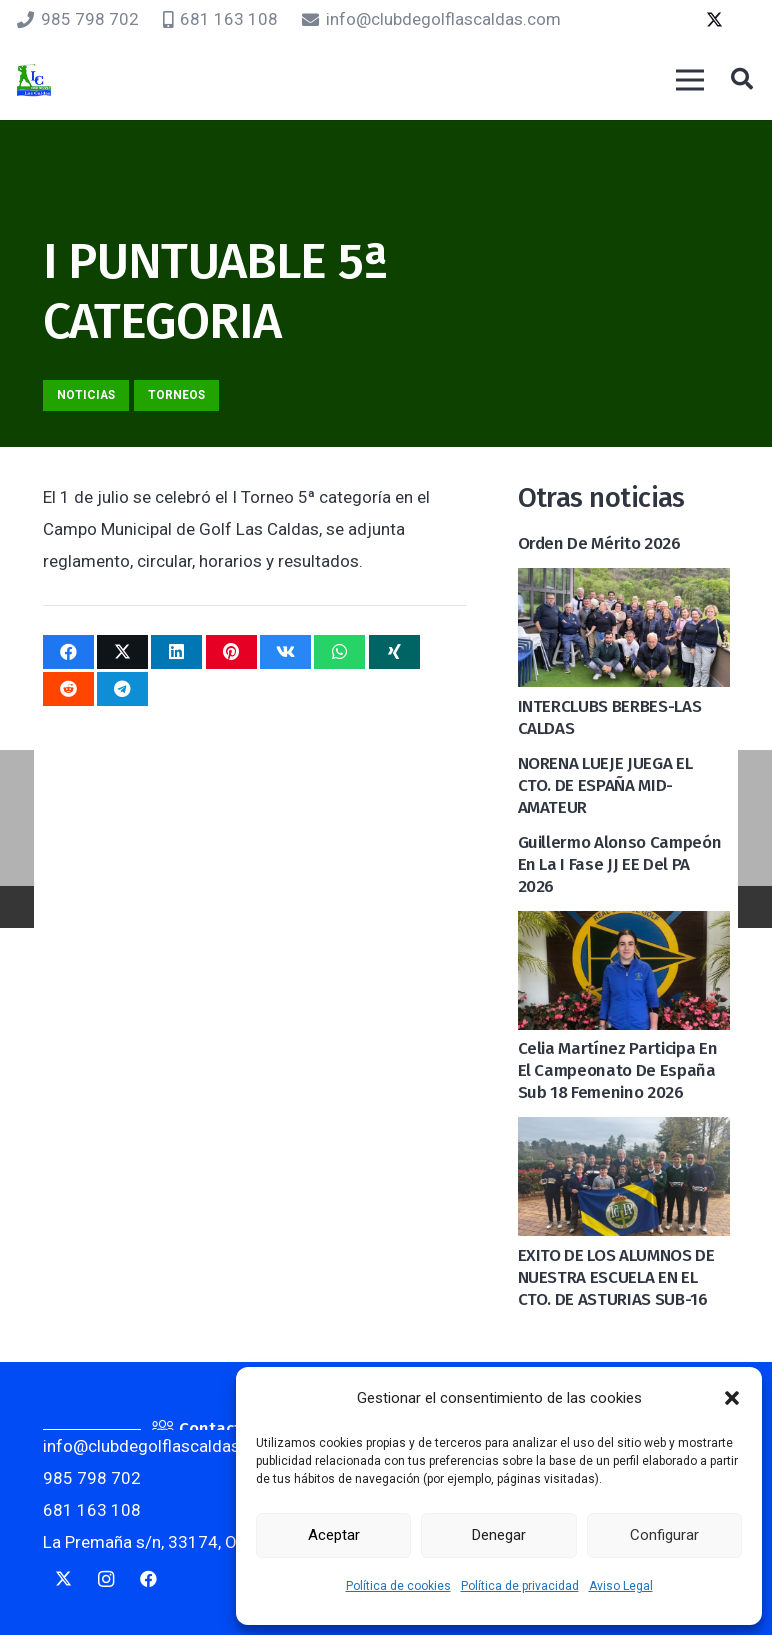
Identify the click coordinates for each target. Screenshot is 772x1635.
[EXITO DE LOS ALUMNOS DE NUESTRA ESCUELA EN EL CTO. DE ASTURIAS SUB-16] (624, 1133)
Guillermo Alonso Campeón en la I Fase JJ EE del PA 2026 (620, 864)
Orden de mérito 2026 (599, 543)
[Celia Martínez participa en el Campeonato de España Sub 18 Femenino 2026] (624, 927)
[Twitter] (714, 20)
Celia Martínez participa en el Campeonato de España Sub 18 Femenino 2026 (618, 1070)
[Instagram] (106, 1579)
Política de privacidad (520, 1586)
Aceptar (334, 1535)
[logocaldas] (34, 80)
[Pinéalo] (231, 652)
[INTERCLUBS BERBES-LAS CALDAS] (624, 584)
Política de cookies (398, 1586)
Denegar (499, 1535)
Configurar (664, 1535)
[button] (732, 1398)
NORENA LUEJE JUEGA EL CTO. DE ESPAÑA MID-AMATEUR (605, 785)
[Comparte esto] (68, 652)
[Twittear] (122, 652)
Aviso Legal (621, 1586)
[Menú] (689, 80)
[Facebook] (149, 1579)
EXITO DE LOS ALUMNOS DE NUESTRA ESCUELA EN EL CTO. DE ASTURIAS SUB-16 (616, 1277)
